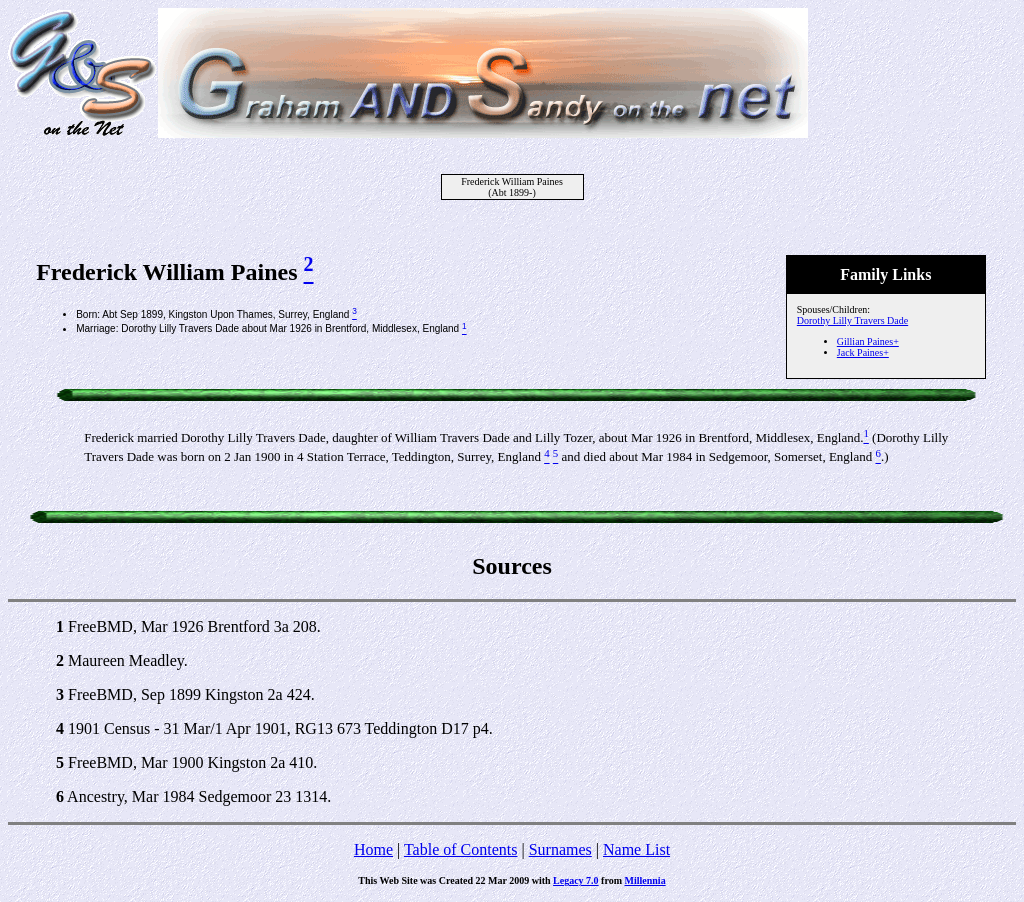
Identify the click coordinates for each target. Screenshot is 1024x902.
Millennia (645, 880)
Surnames (560, 849)
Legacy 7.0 (576, 880)
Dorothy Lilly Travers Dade (852, 320)
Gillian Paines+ (868, 341)
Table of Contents (461, 849)
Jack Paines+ (863, 352)
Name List (636, 849)
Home (373, 849)
